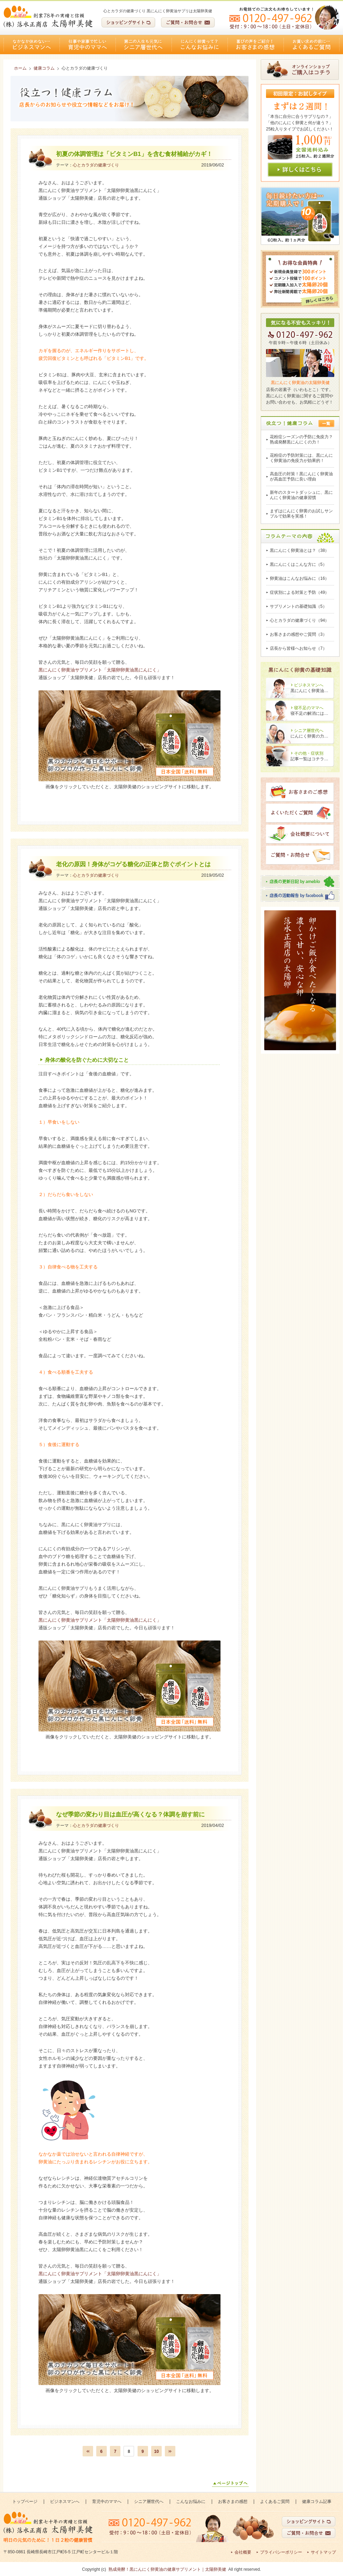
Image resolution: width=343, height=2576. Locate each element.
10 (156, 2451)
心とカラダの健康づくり (96, 165)
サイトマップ (323, 2552)
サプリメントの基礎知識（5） (298, 606)
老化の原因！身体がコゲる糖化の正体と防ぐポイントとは (133, 864)
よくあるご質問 (312, 44)
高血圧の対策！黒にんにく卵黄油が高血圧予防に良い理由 (301, 476)
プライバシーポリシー (281, 2552)
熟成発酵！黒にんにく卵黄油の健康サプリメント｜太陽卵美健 (167, 2569)
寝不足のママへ (308, 708)
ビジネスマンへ (31, 44)
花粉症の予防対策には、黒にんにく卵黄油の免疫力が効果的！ (301, 458)
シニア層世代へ (143, 44)
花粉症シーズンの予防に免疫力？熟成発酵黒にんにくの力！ (301, 439)
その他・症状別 (308, 753)
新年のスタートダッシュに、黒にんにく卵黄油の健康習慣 (301, 495)
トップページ (24, 2501)
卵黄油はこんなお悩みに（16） (299, 578)
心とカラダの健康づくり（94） (299, 620)
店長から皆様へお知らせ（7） (298, 648)
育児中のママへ (87, 44)
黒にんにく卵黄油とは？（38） (299, 550)
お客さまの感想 (255, 44)
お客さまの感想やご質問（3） (298, 634)
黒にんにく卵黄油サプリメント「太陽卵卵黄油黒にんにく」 (99, 670)
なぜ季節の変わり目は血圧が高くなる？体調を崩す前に (130, 1814)
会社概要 (242, 2552)
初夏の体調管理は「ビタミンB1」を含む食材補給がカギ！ (134, 154)
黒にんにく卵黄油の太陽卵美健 (300, 382)
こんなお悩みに (199, 44)
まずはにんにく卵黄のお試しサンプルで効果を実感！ (301, 513)
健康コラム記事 (316, 2501)
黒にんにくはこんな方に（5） (298, 564)
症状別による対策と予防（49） (299, 592)
